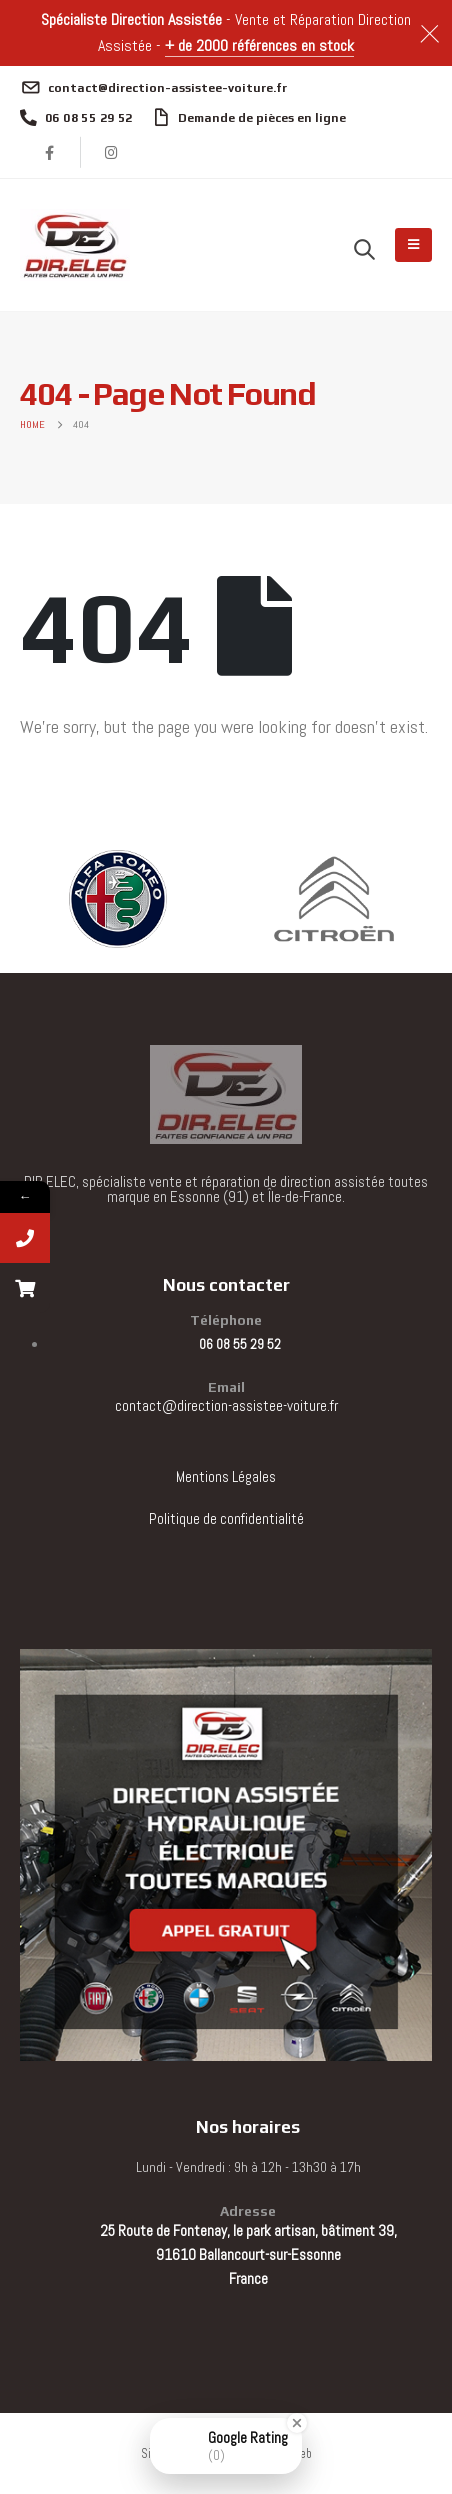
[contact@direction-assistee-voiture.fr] (153, 88)
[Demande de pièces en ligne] (249, 118)
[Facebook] (50, 152)
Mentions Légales (226, 1476)
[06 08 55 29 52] (76, 118)
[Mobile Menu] (413, 245)
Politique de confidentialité (226, 1518)
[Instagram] (112, 152)
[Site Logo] (75, 245)
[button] (364, 249)
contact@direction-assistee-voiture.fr (226, 1405)
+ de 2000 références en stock (259, 45)
